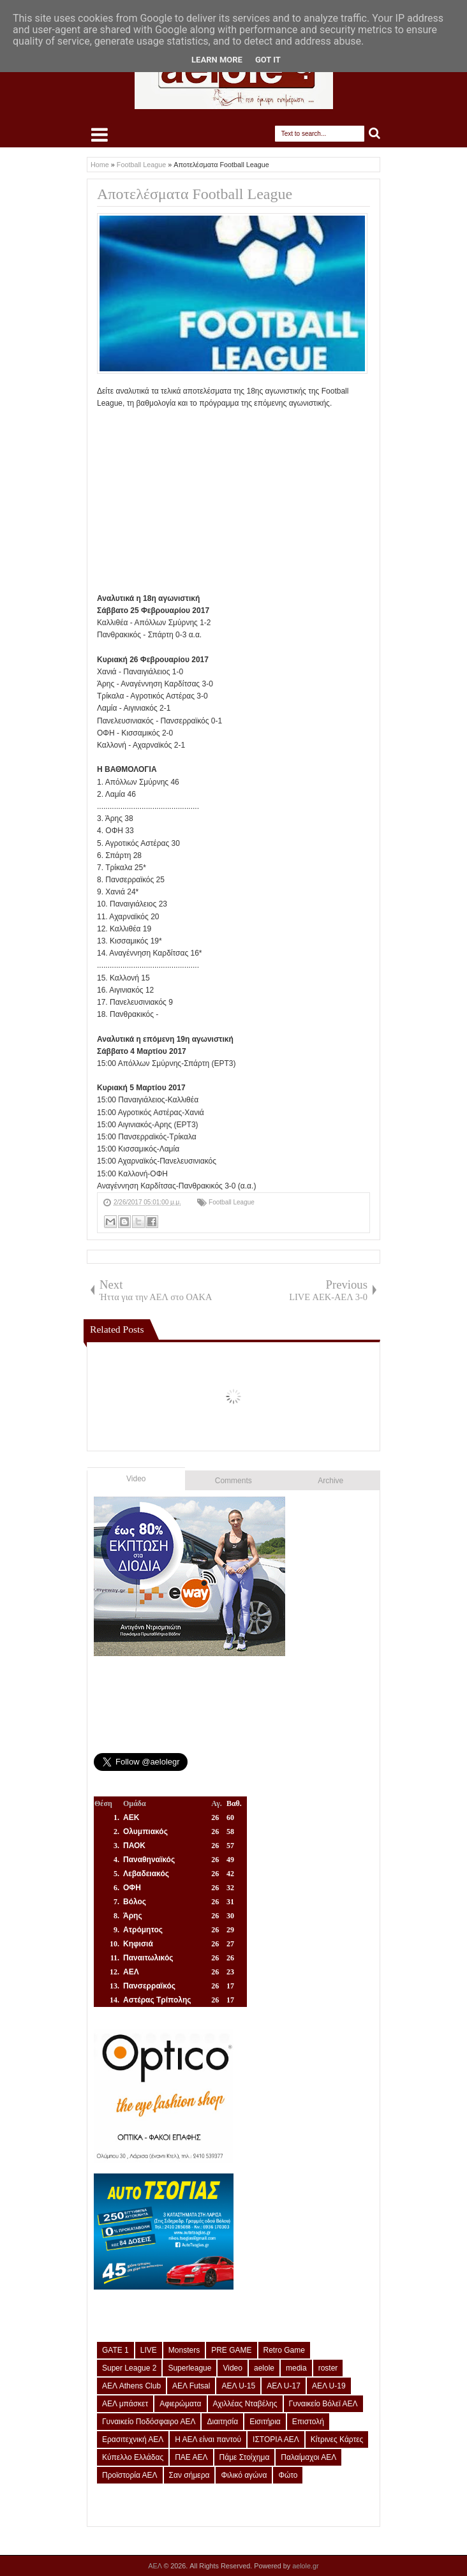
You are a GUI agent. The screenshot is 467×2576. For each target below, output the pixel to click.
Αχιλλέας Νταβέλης (245, 2403)
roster (328, 2368)
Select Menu (99, 134)
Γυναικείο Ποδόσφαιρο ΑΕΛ (148, 2421)
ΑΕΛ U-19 (329, 2385)
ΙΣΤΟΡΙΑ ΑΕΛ (276, 2439)
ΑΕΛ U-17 (283, 2385)
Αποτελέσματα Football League (194, 194)
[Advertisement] (282, 499)
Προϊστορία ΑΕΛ (130, 2475)
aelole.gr (305, 2566)
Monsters (184, 2350)
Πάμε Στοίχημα (244, 2457)
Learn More (216, 59)
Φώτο (287, 2475)
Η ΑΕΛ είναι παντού (208, 2439)
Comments (233, 1480)
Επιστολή (308, 2421)
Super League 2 (129, 2368)
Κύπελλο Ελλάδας (132, 2457)
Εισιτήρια (265, 2421)
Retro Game (284, 2350)
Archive (330, 1480)
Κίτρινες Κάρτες (337, 2439)
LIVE (148, 2350)
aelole (264, 2368)
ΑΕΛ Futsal (191, 2385)
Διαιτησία (222, 2421)
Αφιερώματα (180, 2403)
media (296, 2368)
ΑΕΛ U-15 (238, 2385)
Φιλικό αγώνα (244, 2475)
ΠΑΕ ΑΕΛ (191, 2457)
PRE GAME (231, 2350)
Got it (268, 59)
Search (374, 133)
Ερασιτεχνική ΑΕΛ (132, 2439)
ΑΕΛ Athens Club (131, 2385)
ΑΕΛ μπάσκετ (125, 2403)
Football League (232, 1202)
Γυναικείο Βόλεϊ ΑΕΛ (323, 2403)
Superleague (189, 2368)
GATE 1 (115, 2350)
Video (135, 1478)
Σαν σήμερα (189, 2475)
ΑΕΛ (155, 2566)
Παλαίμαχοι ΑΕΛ (308, 2457)
